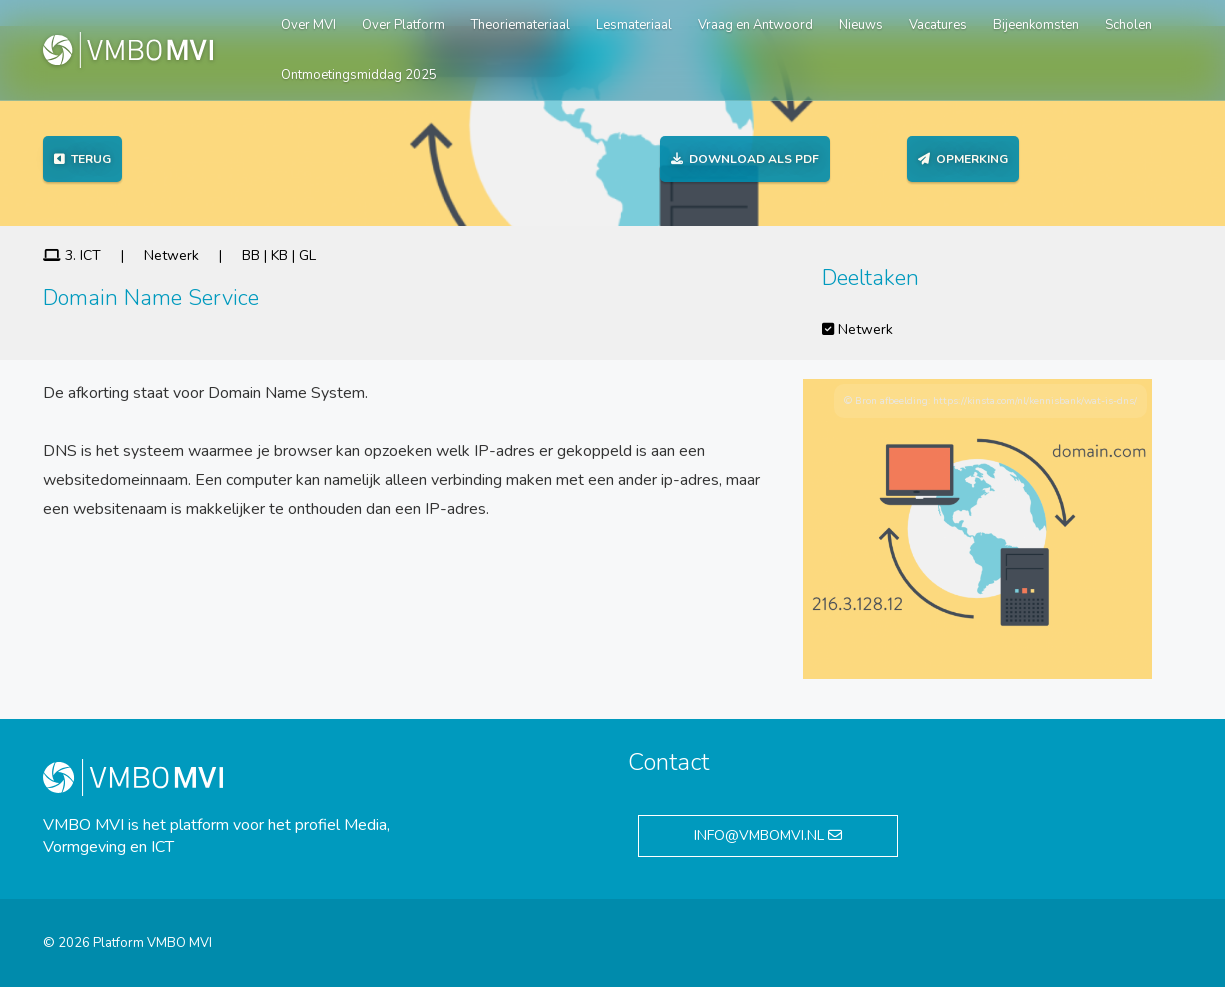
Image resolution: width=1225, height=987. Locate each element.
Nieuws (861, 25)
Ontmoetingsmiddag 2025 (359, 75)
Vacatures (938, 25)
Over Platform (403, 25)
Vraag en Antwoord (755, 25)
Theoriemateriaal (520, 25)
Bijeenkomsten (1036, 25)
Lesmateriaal (634, 25)
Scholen (1128, 25)
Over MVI (308, 25)
